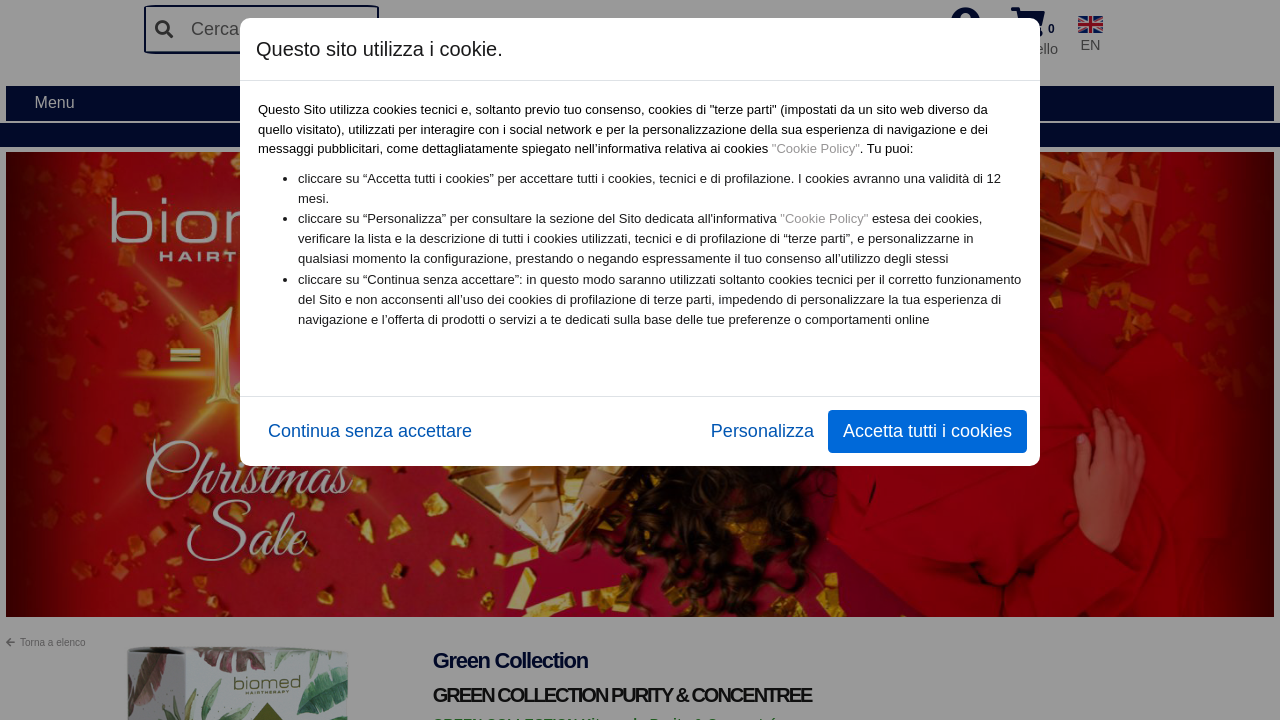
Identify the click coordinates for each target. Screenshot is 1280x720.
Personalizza (762, 431)
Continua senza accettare (370, 431)
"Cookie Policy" (816, 148)
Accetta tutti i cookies (927, 431)
